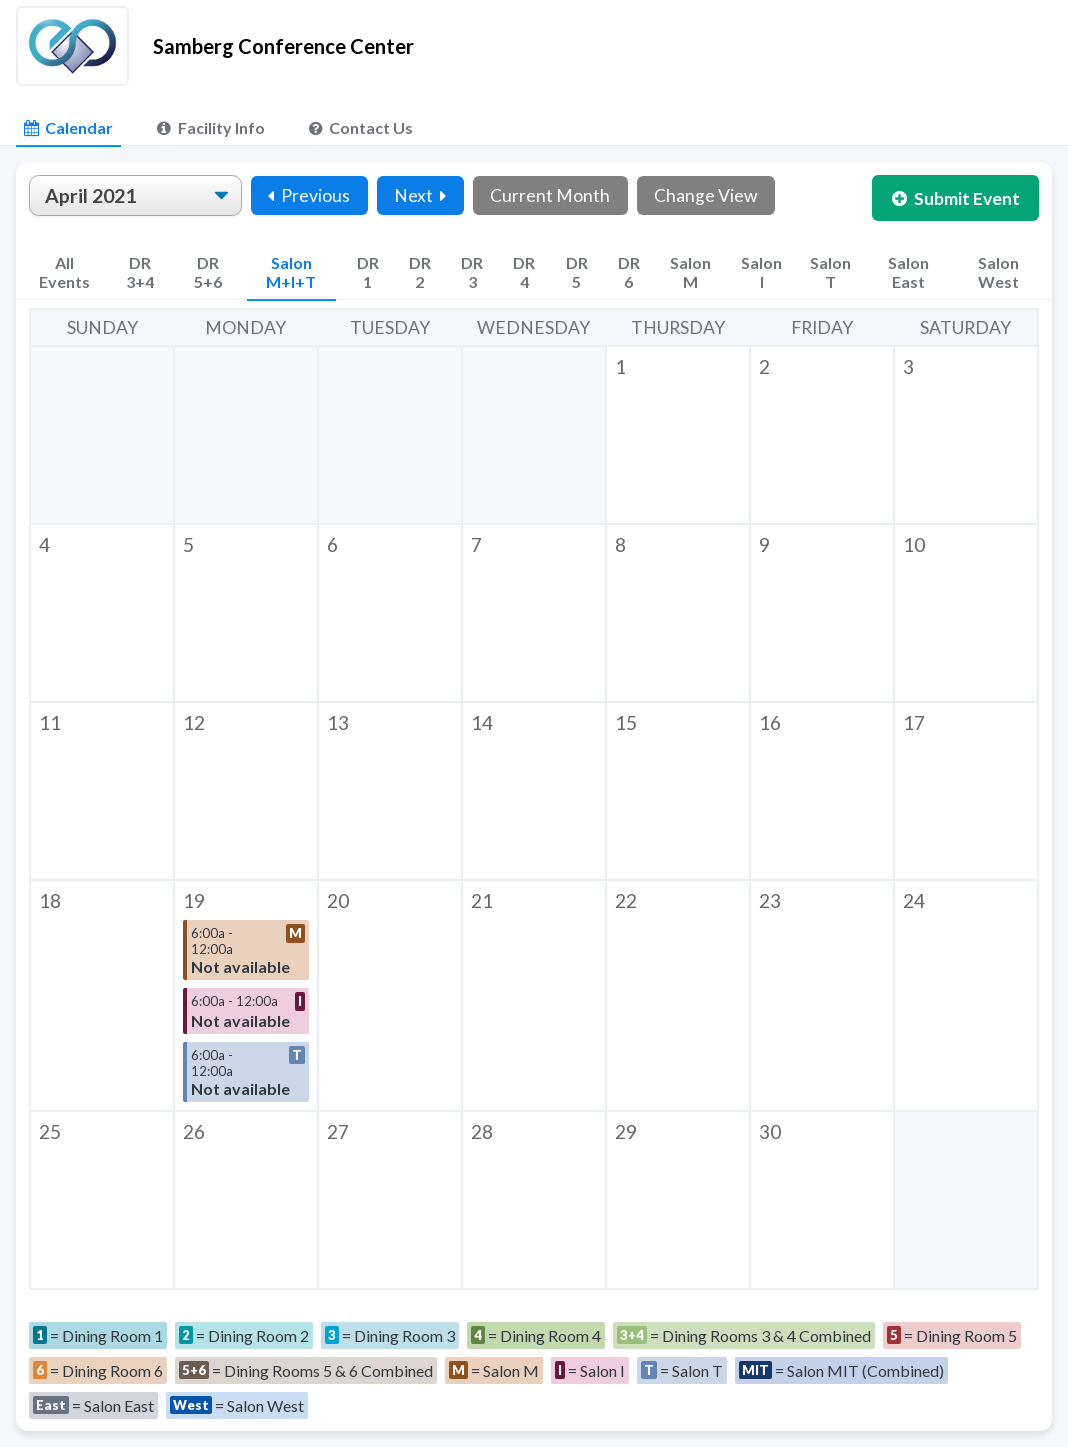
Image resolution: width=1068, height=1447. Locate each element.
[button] (678, 435)
